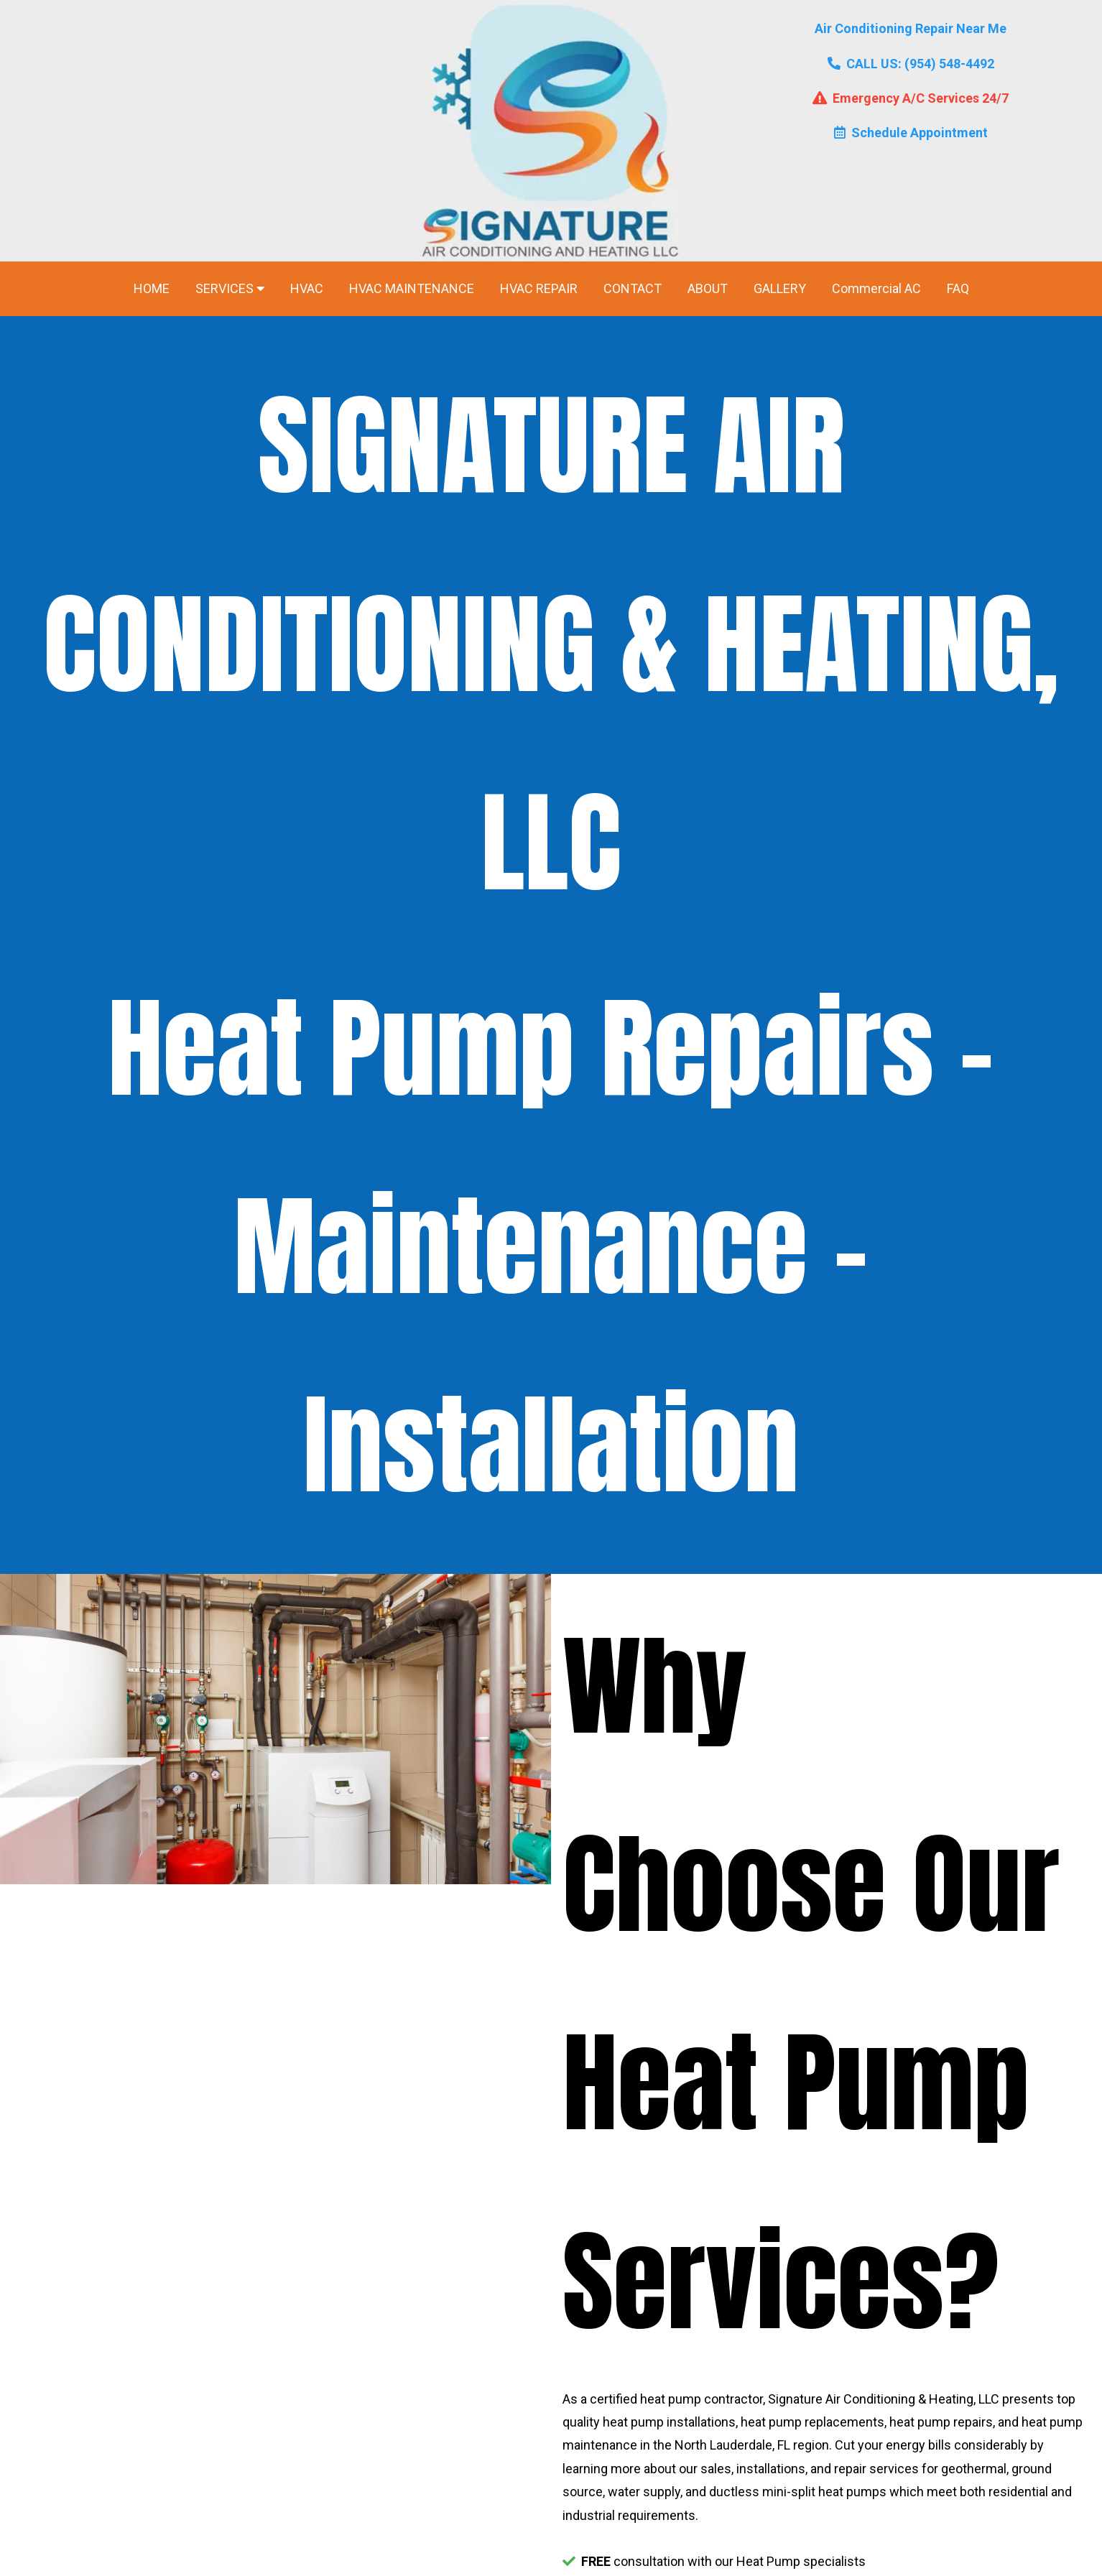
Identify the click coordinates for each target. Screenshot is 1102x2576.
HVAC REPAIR (539, 288)
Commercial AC (876, 288)
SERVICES (229, 288)
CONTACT (632, 288)
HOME (152, 288)
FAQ (958, 288)
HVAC (306, 288)
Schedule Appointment (911, 132)
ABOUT (707, 288)
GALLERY (780, 288)
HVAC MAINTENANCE (411, 288)
